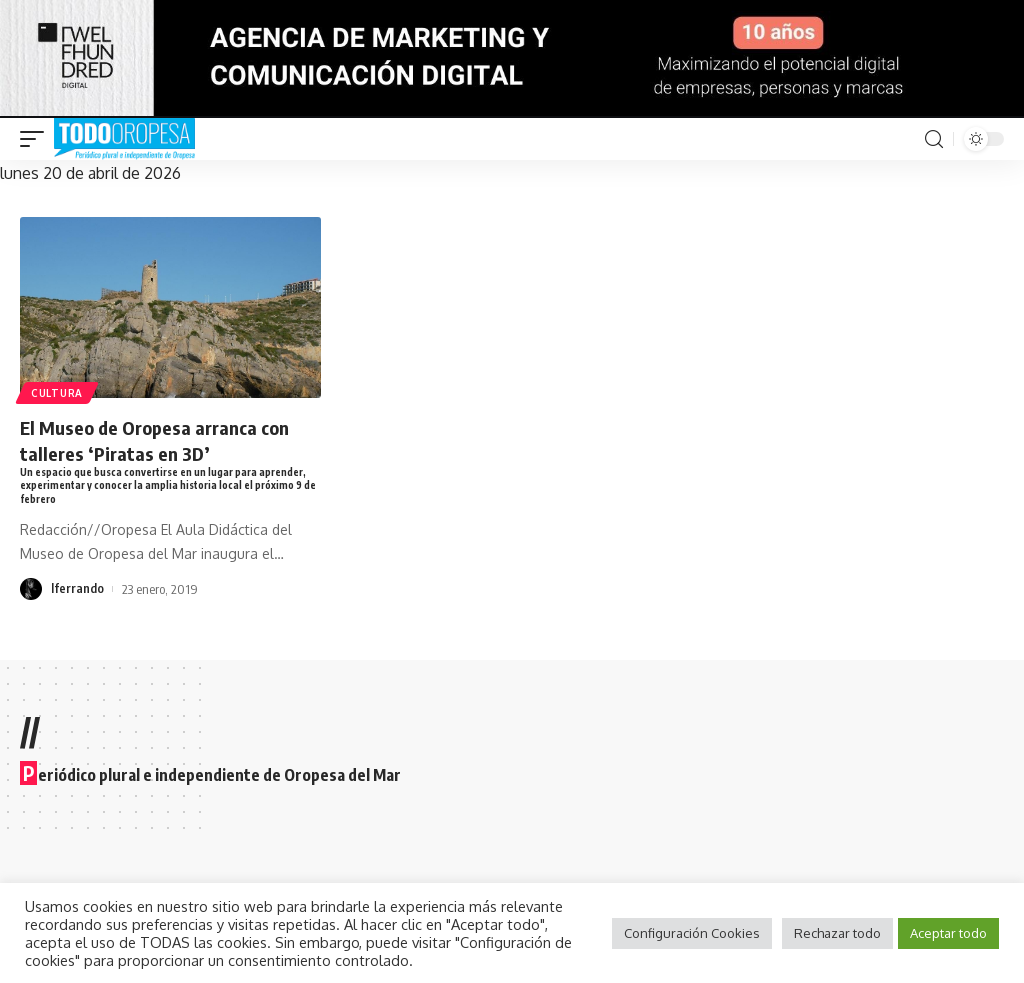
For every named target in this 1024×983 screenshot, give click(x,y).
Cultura (58, 392)
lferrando (77, 590)
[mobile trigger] (37, 139)
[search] (934, 139)
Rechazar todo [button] (837, 933)
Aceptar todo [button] (948, 933)
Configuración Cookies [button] (692, 933)
